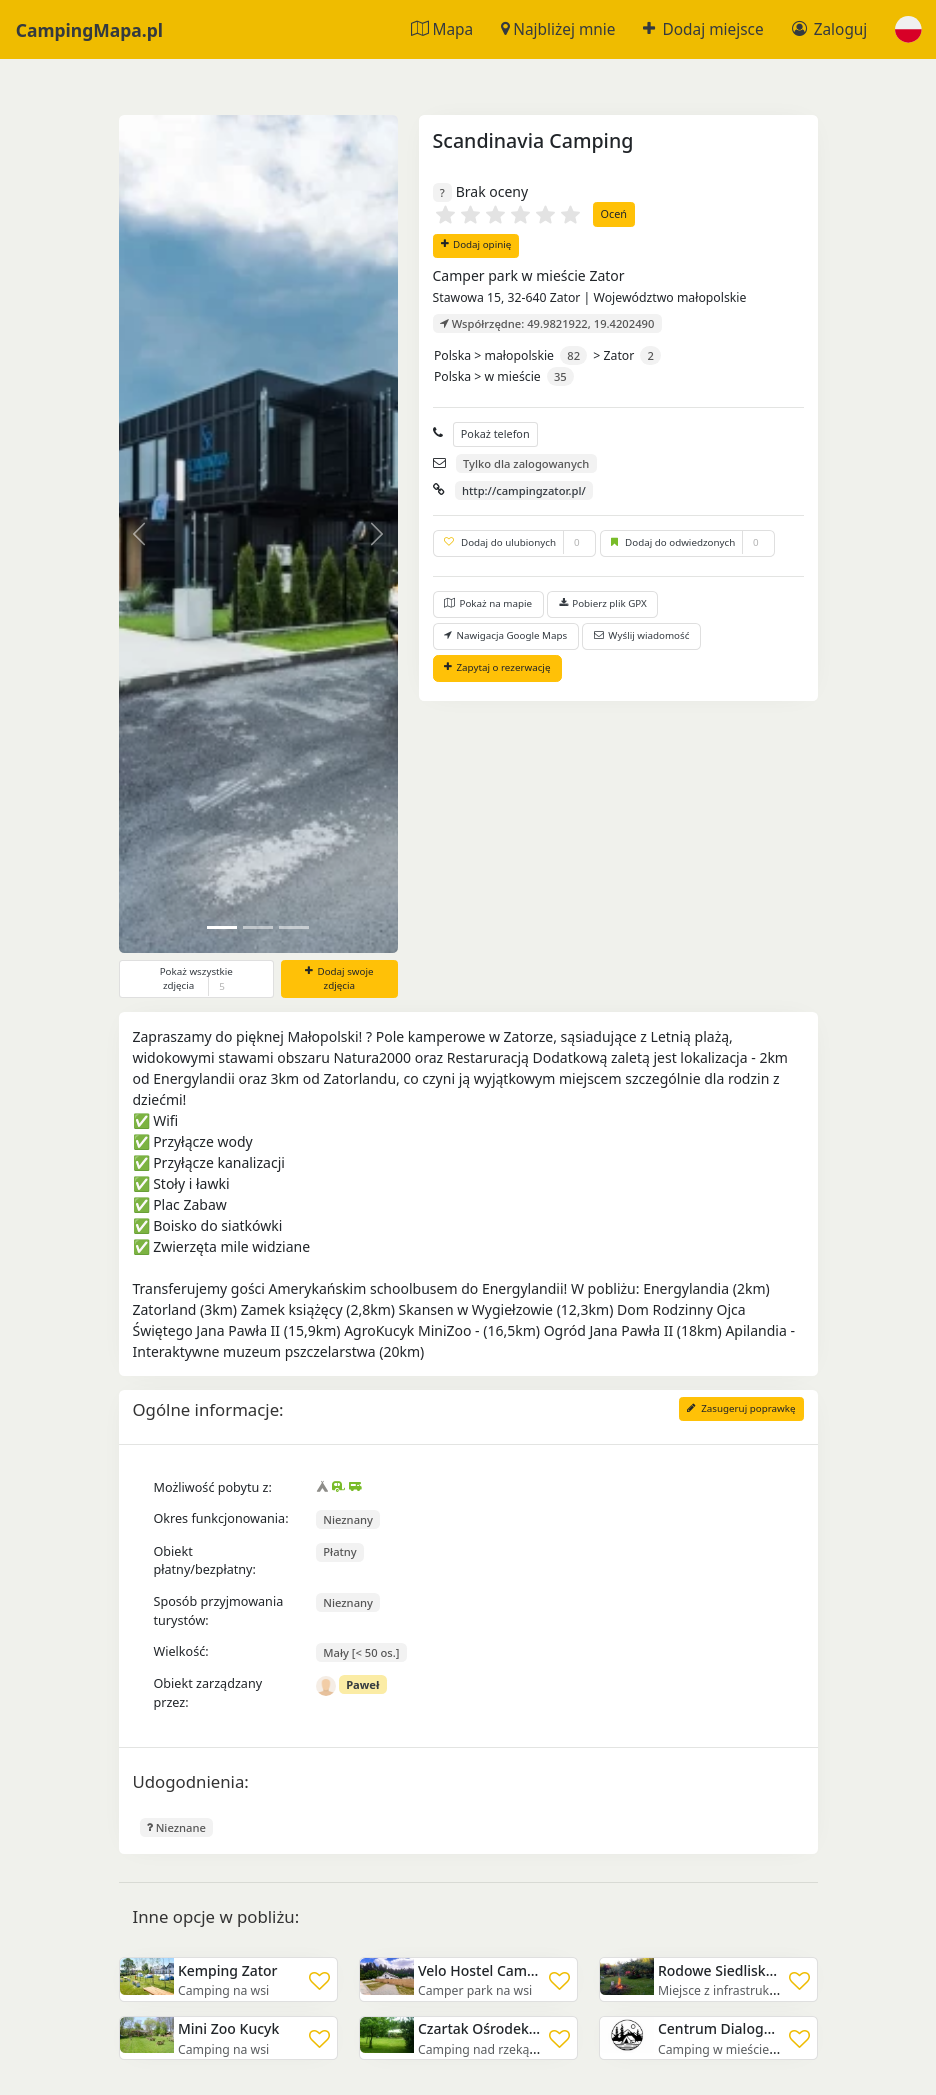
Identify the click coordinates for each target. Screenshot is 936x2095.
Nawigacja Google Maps (505, 635)
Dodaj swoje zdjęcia (339, 979)
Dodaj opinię (476, 244)
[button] (908, 29)
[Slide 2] (294, 927)
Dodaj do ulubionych (514, 543)
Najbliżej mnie (558, 29)
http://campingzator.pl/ (524, 490)
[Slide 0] (222, 927)
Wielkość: (181, 1651)
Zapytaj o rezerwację (497, 667)
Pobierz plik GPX (603, 603)
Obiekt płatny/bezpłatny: (205, 1561)
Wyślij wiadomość (642, 635)
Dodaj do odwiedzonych (687, 543)
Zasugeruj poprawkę (741, 1408)
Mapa (442, 29)
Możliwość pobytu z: (213, 1487)
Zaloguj (830, 29)
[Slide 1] (258, 927)
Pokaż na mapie (488, 603)
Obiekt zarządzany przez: (208, 1693)
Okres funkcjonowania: (221, 1518)
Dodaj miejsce (703, 29)
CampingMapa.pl (89, 29)
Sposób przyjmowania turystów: (219, 1611)
